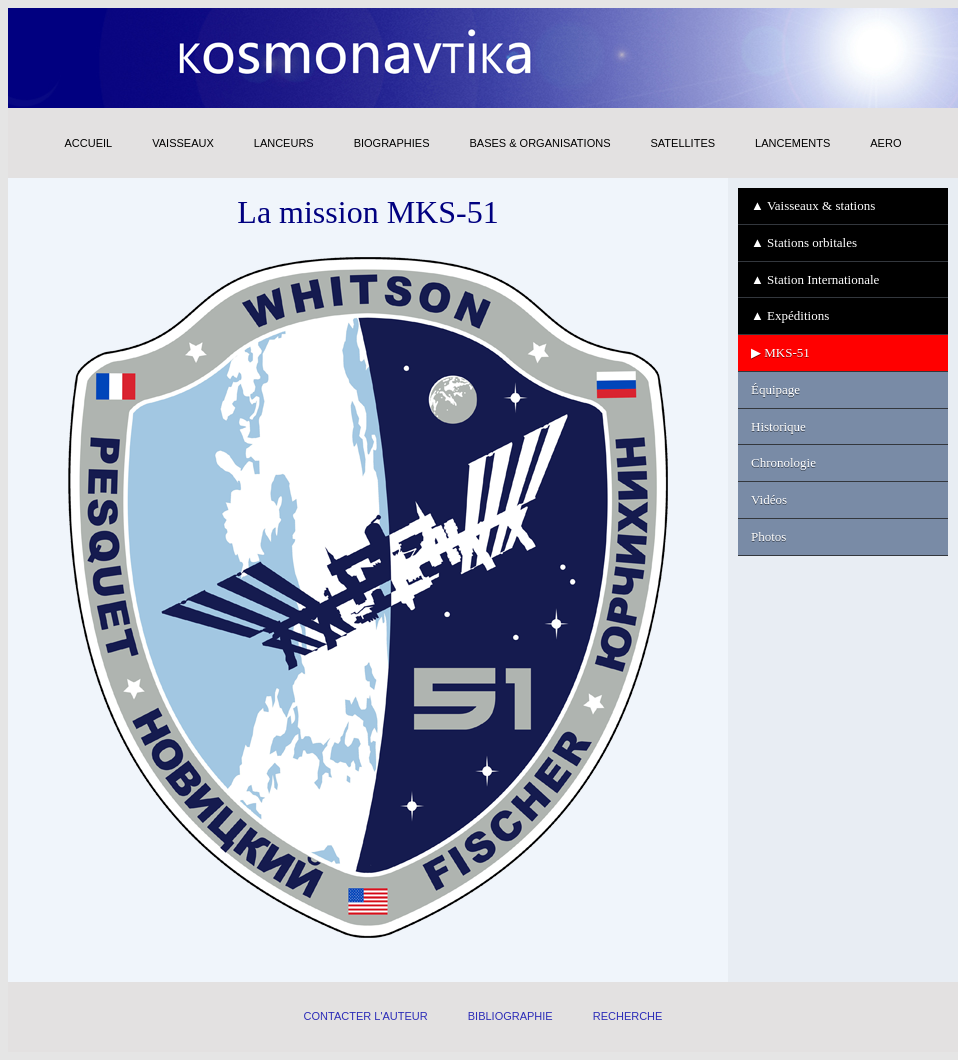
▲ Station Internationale (815, 279)
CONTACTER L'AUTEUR (366, 1016)
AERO (885, 143)
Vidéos (769, 499)
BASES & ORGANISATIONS (539, 143)
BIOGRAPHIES (392, 143)
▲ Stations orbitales (804, 242)
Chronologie (783, 462)
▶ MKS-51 (780, 352)
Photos (768, 536)
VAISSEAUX (183, 143)
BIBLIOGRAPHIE (510, 1016)
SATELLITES (682, 143)
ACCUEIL (89, 143)
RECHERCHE (628, 1016)
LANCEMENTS (792, 143)
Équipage (775, 389)
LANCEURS (284, 143)
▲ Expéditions (790, 315)
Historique (778, 426)
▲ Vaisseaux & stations (813, 205)
